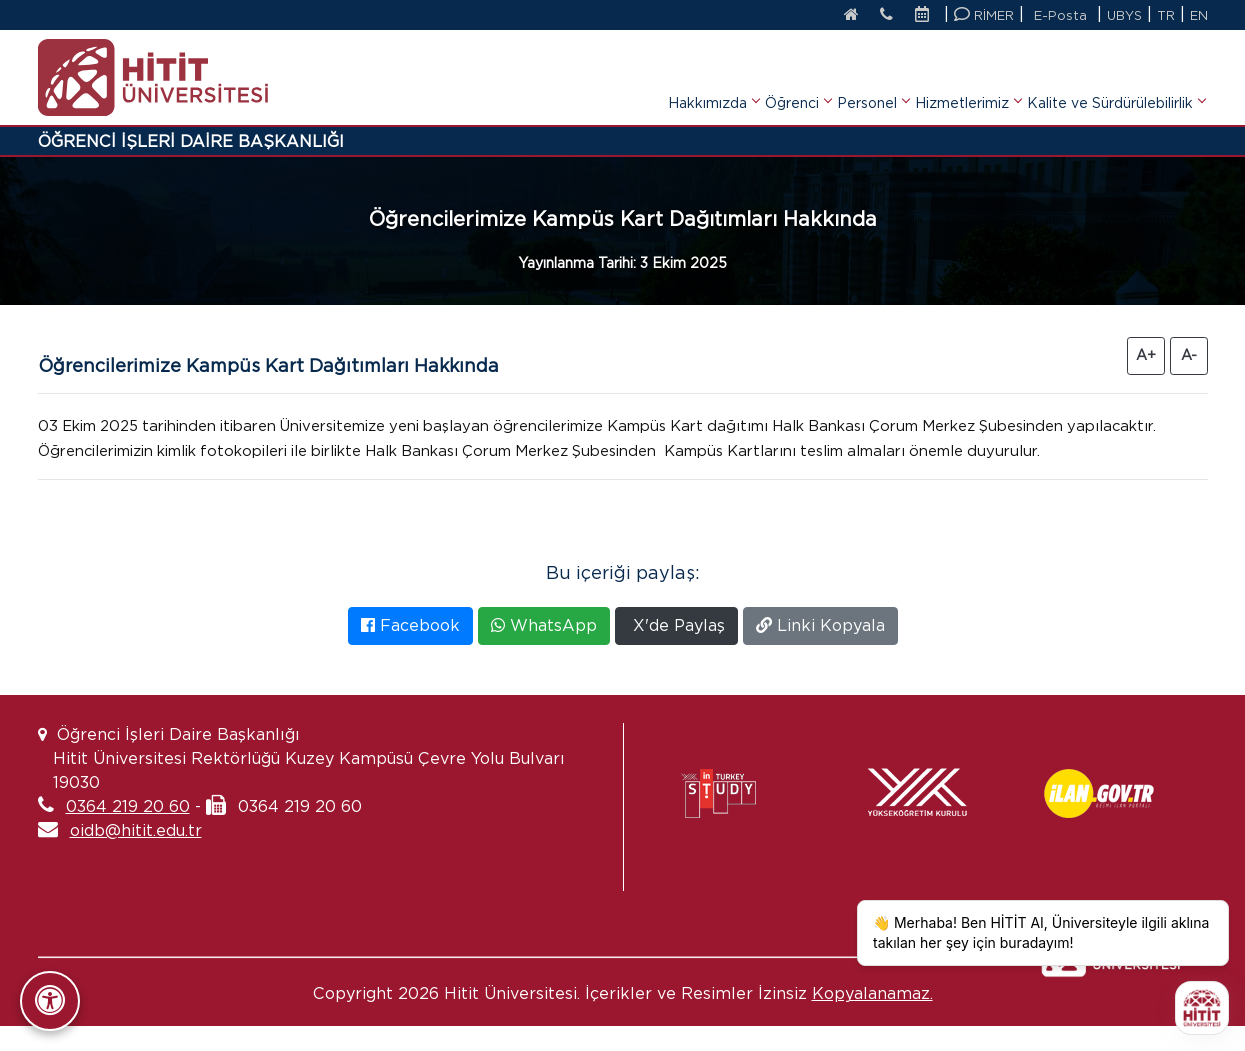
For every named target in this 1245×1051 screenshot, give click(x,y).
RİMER (983, 14)
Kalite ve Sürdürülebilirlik (1116, 74)
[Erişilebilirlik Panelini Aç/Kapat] (50, 1001)
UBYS (1124, 15)
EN (1199, 15)
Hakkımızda (713, 74)
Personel (873, 74)
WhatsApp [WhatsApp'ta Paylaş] (544, 650)
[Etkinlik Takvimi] (926, 16)
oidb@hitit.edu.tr (136, 855)
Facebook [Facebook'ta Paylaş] (410, 650)
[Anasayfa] (843, 16)
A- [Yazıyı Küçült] (1189, 355)
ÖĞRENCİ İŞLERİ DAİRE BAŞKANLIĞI (191, 141)
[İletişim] (882, 16)
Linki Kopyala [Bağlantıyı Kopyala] (820, 650)
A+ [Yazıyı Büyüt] (1146, 355)
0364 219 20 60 (128, 831)
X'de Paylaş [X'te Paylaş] (676, 650)
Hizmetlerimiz (968, 74)
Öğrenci (798, 74)
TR (1166, 15)
